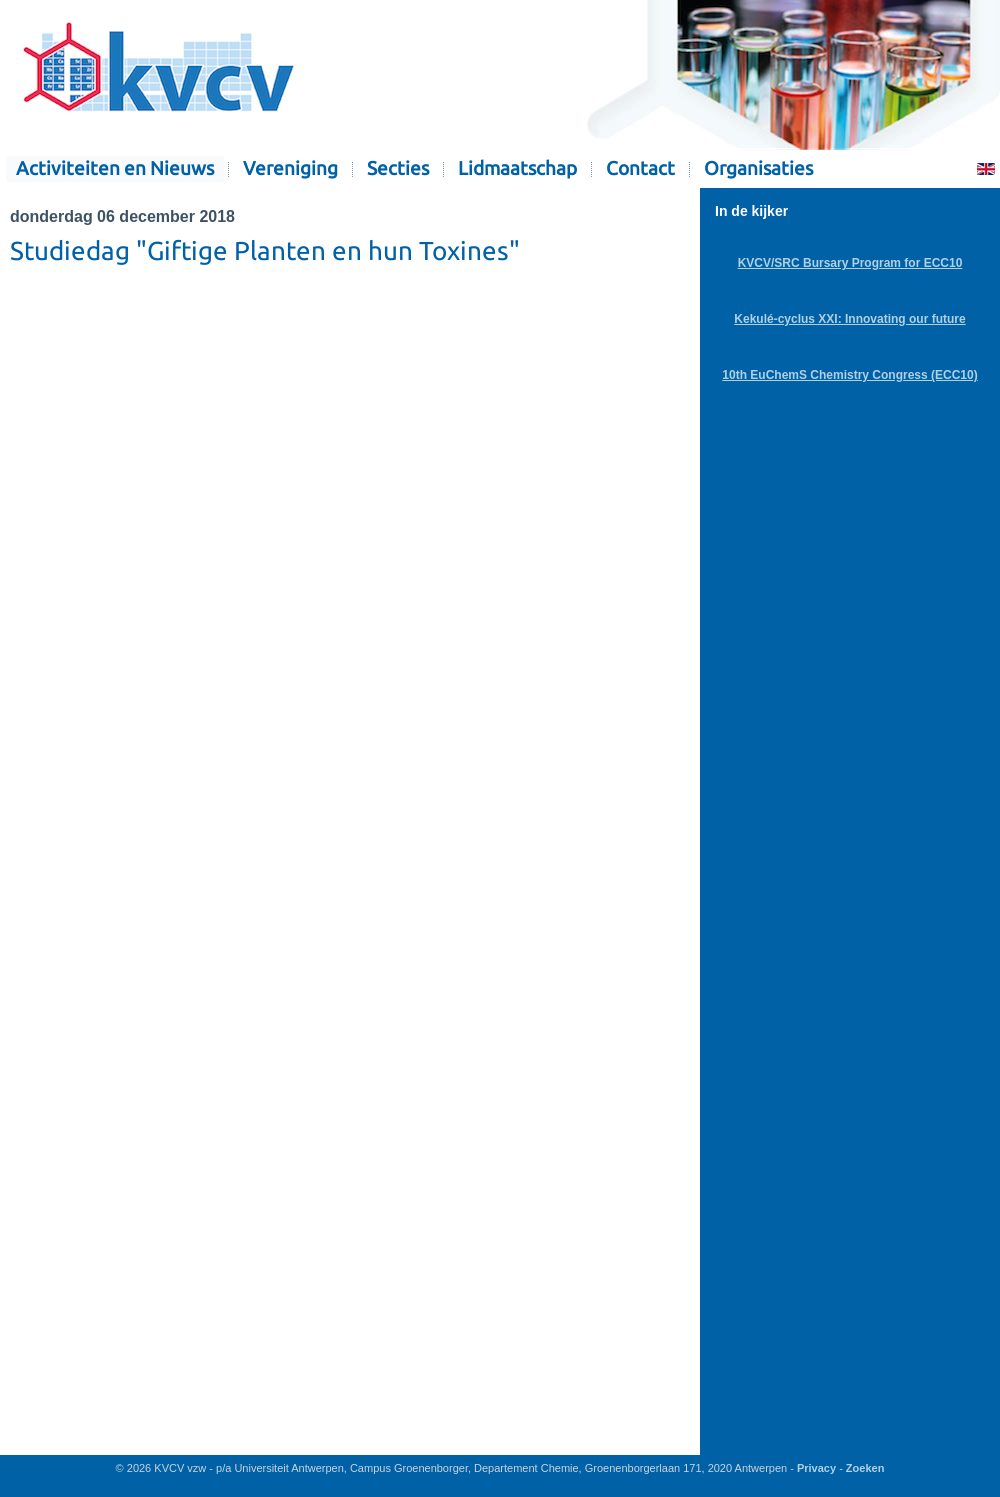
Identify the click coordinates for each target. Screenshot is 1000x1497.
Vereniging (290, 168)
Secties (398, 168)
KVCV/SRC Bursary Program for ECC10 (850, 263)
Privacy (816, 1468)
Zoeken (865, 1468)
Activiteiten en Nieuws (115, 168)
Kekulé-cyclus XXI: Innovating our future (849, 319)
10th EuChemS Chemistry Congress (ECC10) (849, 375)
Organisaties (758, 168)
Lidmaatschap (517, 168)
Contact (640, 168)
